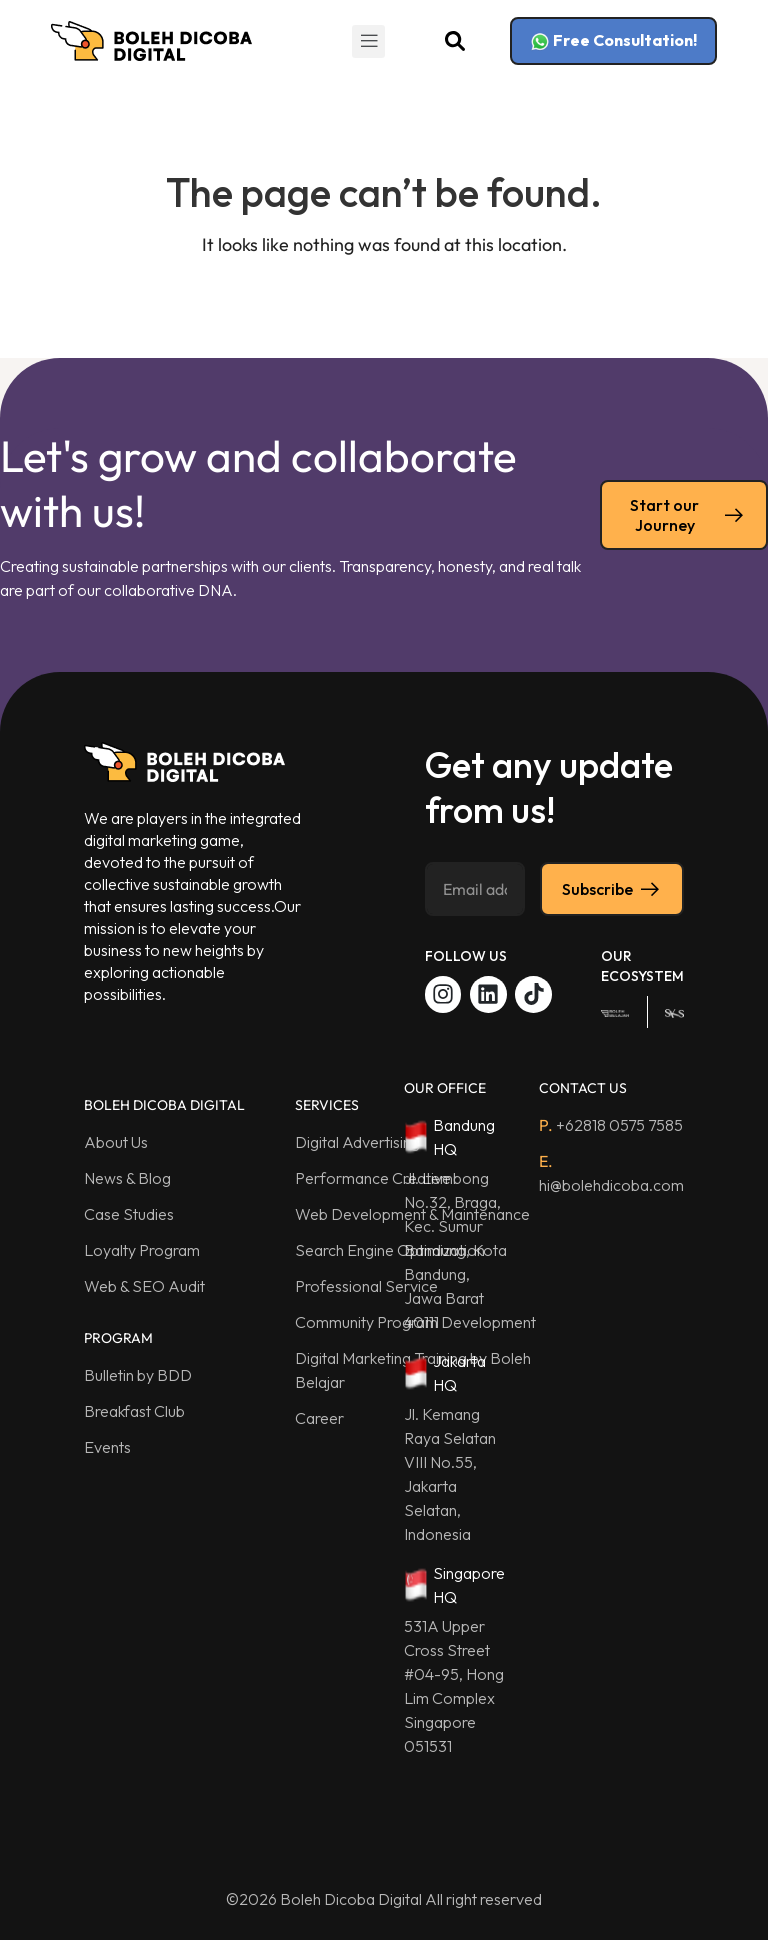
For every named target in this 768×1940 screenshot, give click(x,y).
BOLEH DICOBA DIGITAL (164, 1105)
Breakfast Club (134, 1411)
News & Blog (127, 1178)
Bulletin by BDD (138, 1375)
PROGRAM (118, 1338)
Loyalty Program (142, 1250)
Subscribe (612, 889)
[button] (368, 41)
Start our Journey (688, 515)
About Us (116, 1142)
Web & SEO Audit (144, 1286)
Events (107, 1447)
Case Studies (129, 1214)
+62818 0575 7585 (611, 1125)
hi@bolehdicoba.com (611, 1173)
